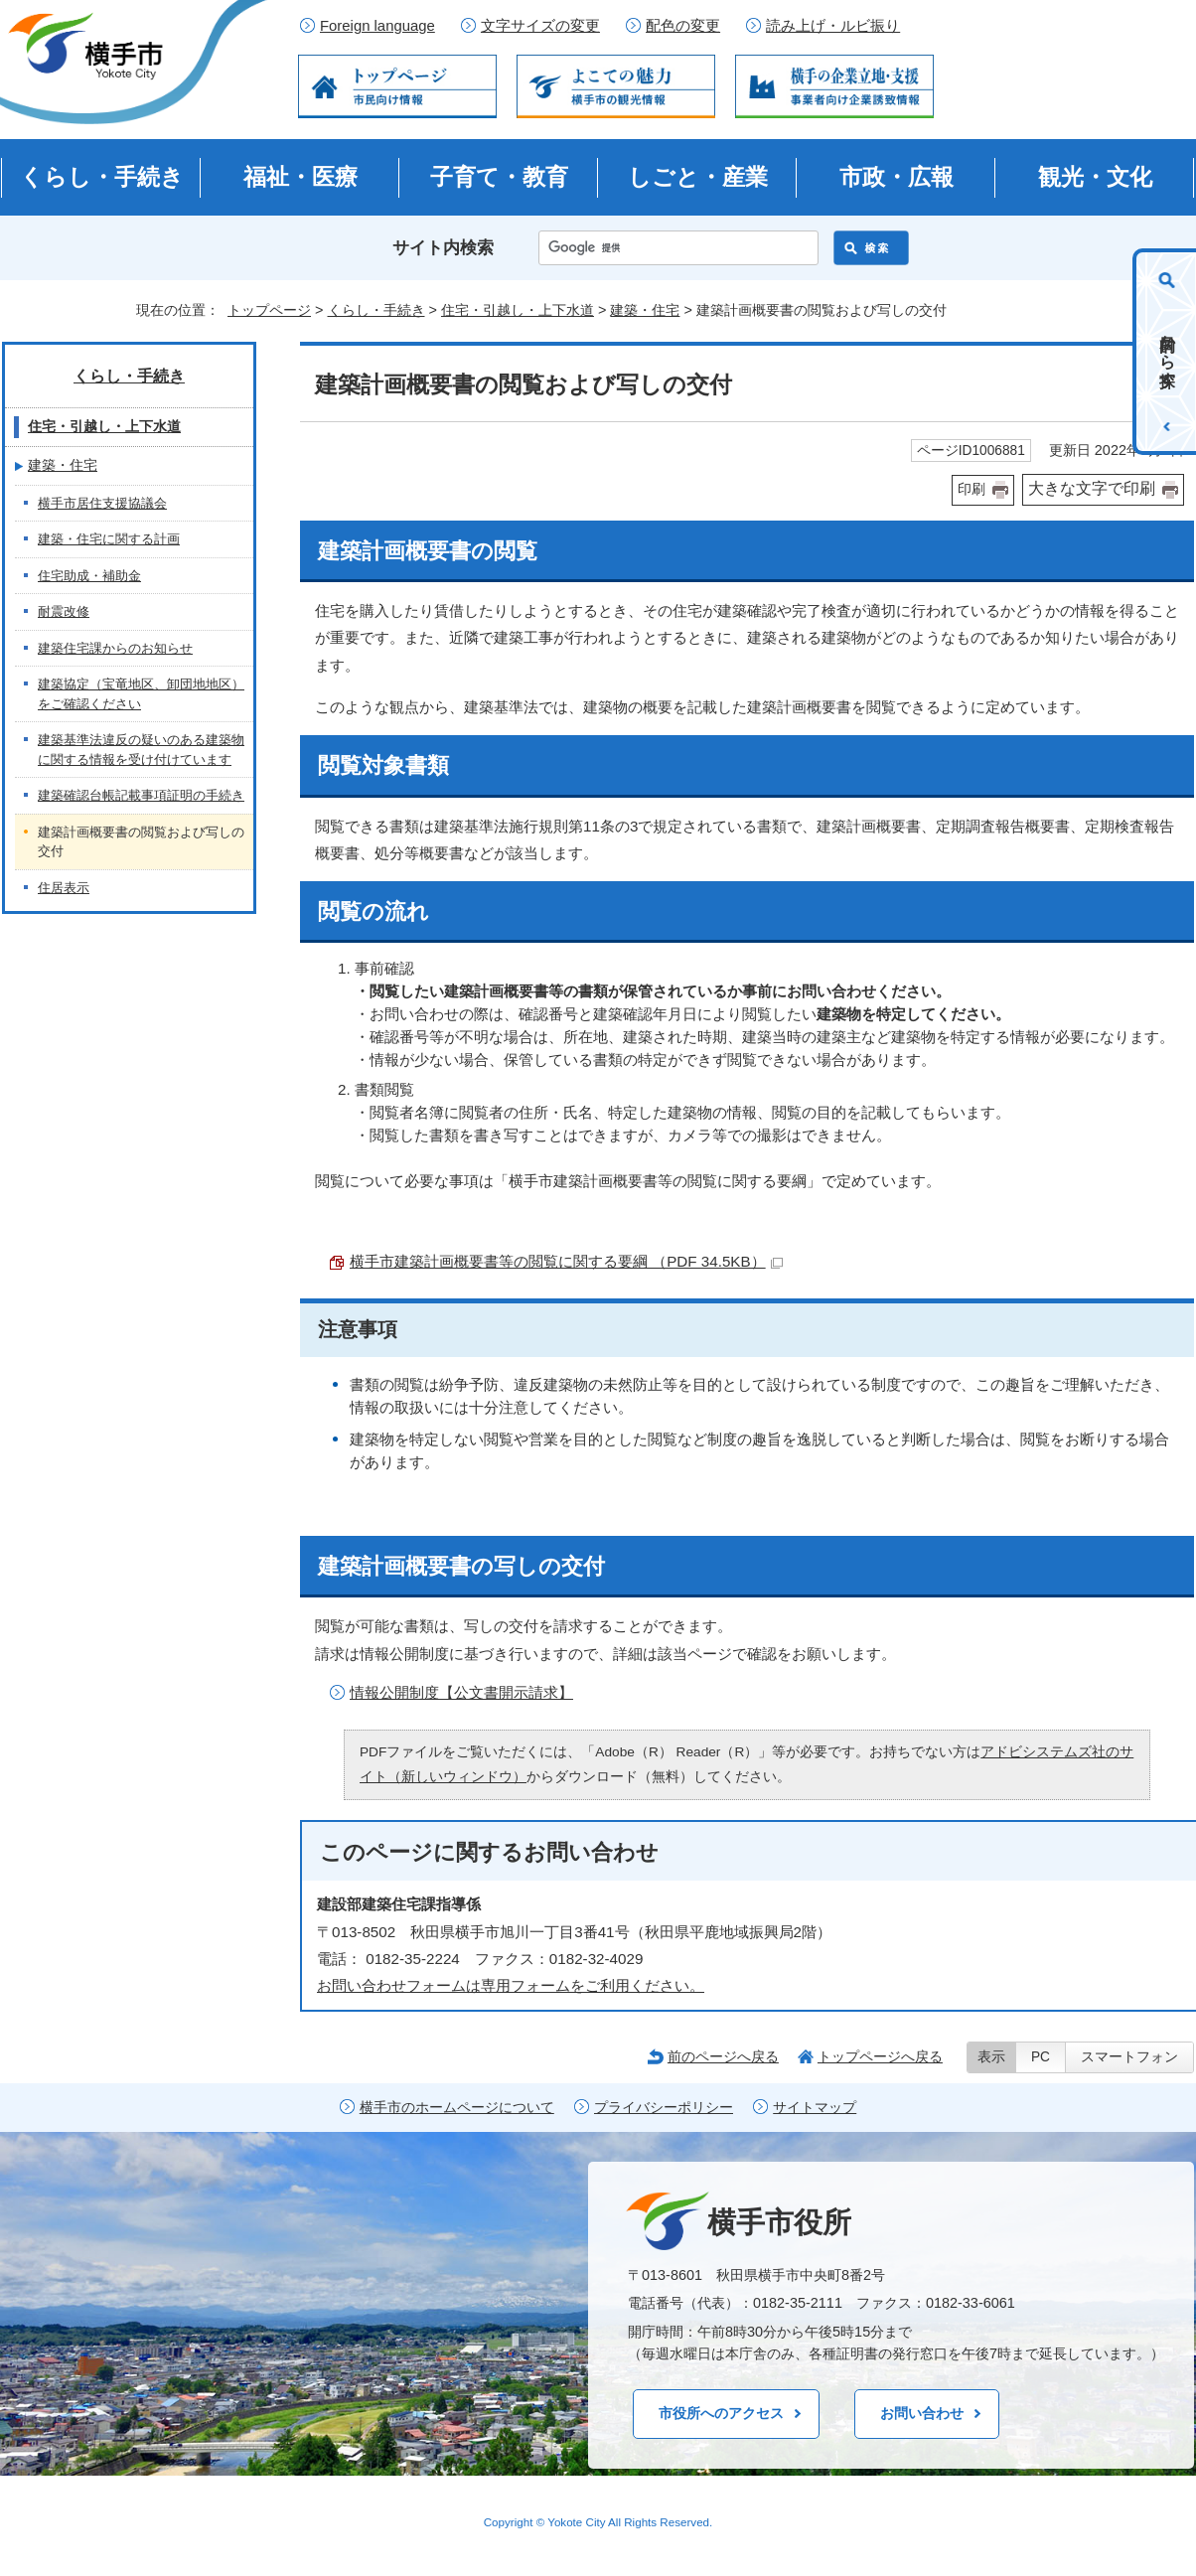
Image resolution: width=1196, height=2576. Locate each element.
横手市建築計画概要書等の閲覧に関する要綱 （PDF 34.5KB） (566, 1261)
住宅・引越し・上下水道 (517, 310)
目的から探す (1167, 352)
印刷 (971, 489)
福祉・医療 (300, 177)
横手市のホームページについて (457, 2107)
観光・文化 (1095, 177)
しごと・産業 (698, 177)
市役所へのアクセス (721, 2413)
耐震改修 (63, 611)
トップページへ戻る (880, 2056)
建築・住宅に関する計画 (109, 538)
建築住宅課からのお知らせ (115, 648)
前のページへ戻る (723, 2056)
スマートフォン (1129, 2056)
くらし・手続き (102, 177)
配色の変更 (683, 26)
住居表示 (63, 887)
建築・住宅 (644, 310)
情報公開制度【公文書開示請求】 (461, 1692)
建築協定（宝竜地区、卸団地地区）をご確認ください (141, 694)
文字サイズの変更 (540, 26)
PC (1040, 2056)
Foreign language (377, 26)
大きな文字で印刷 (1091, 488)
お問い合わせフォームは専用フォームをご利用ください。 (510, 1985)
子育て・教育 (499, 177)
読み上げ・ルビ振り (833, 26)
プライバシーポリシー (663, 2107)
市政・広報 (896, 177)
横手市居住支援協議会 (102, 503)
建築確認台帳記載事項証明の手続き (141, 795)
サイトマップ (814, 2107)
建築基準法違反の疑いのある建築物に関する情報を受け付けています (141, 749)
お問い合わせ (922, 2413)
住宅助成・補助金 (89, 575)
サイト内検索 (443, 247)
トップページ (269, 310)
